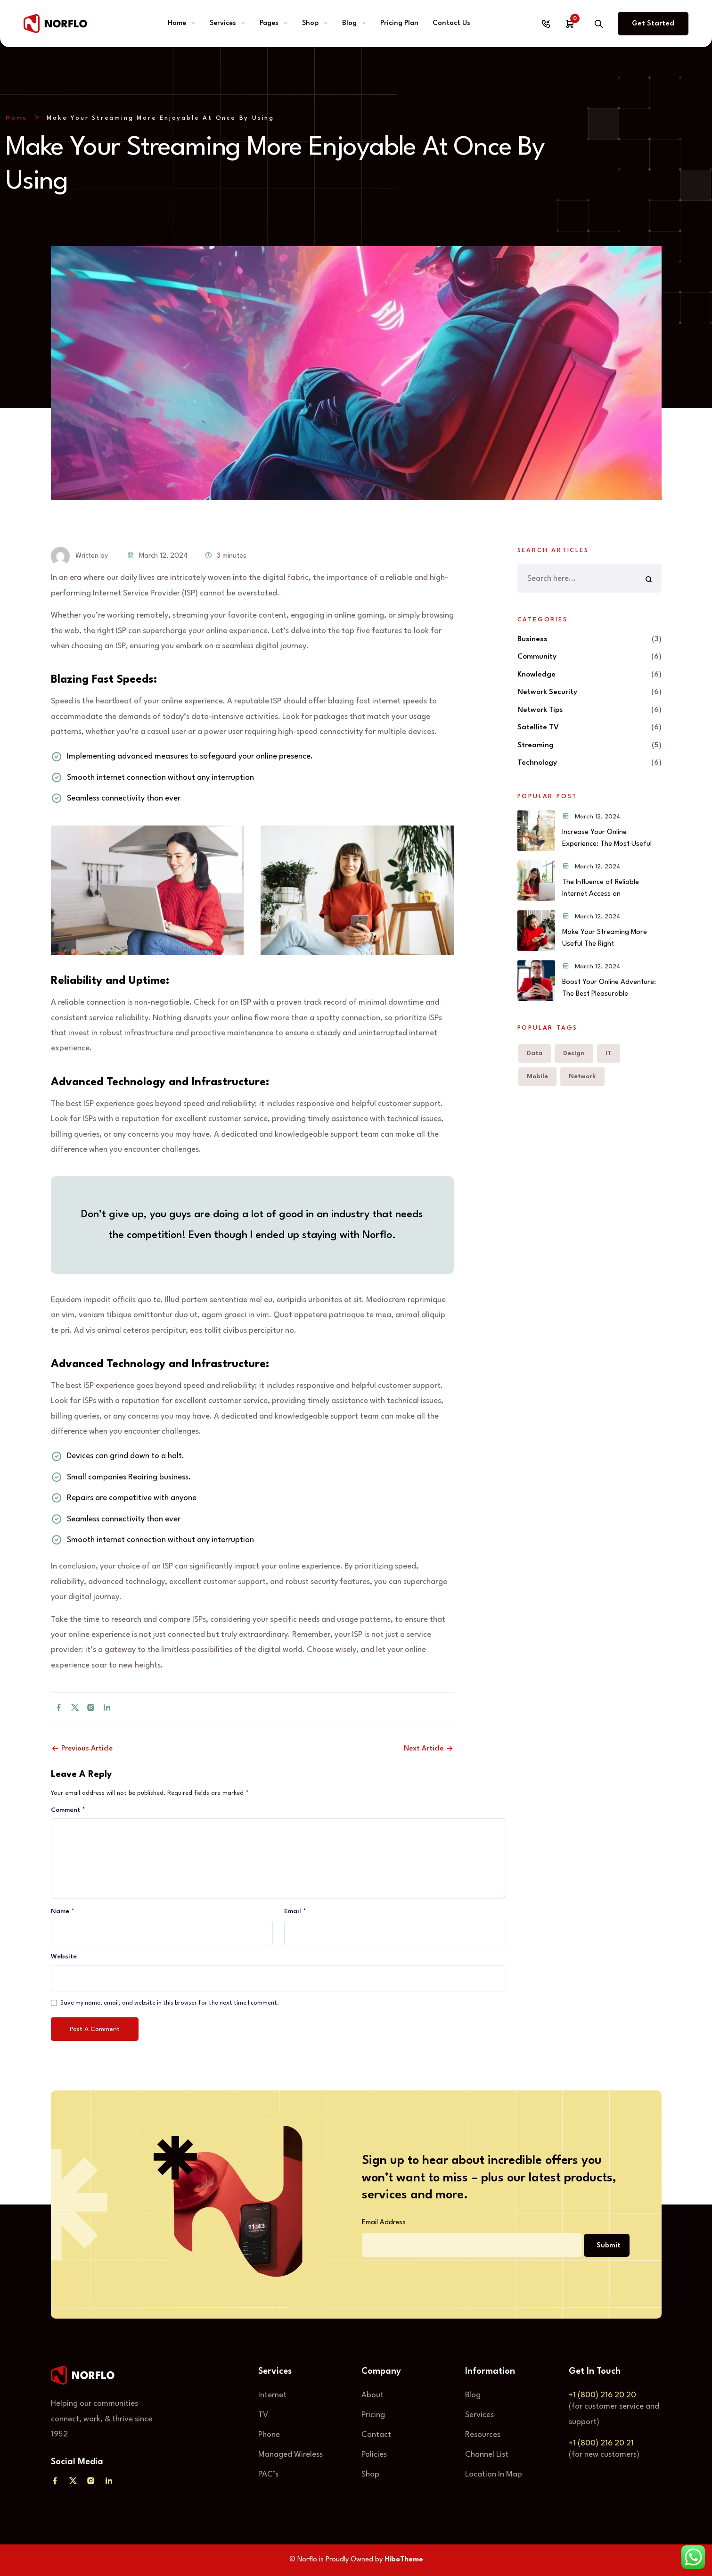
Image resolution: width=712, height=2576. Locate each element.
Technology (537, 763)
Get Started (653, 23)
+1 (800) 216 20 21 (601, 2443)
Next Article (429, 1748)
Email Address (384, 2222)
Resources (482, 2435)
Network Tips (540, 710)
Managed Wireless (290, 2455)
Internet (272, 2395)
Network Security (547, 692)
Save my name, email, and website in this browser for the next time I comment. (169, 2003)
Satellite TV (538, 727)
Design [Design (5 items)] (574, 1053)
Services (223, 23)
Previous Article (82, 1748)
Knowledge (536, 674)
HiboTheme (404, 2559)
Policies (374, 2455)
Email (295, 1911)
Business (532, 639)
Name (62, 1911)
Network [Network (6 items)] (582, 1076)
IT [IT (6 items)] (609, 1053)
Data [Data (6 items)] (534, 1053)
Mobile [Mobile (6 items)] (537, 1076)
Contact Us (451, 23)
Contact (376, 2435)
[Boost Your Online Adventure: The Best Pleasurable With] (536, 980)
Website (64, 1956)
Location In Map (493, 2474)
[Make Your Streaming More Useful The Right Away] (536, 930)
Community (537, 657)
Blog (349, 23)
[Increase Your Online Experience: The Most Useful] (536, 830)
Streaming (535, 745)
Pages (269, 23)
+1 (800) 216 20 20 (602, 2395)
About (372, 2395)
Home (177, 23)
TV (263, 2415)
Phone (269, 2435)
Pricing (373, 2415)
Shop (310, 23)
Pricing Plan (399, 23)
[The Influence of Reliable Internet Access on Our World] (536, 880)
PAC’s (268, 2474)
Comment (68, 1810)
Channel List (486, 2455)
